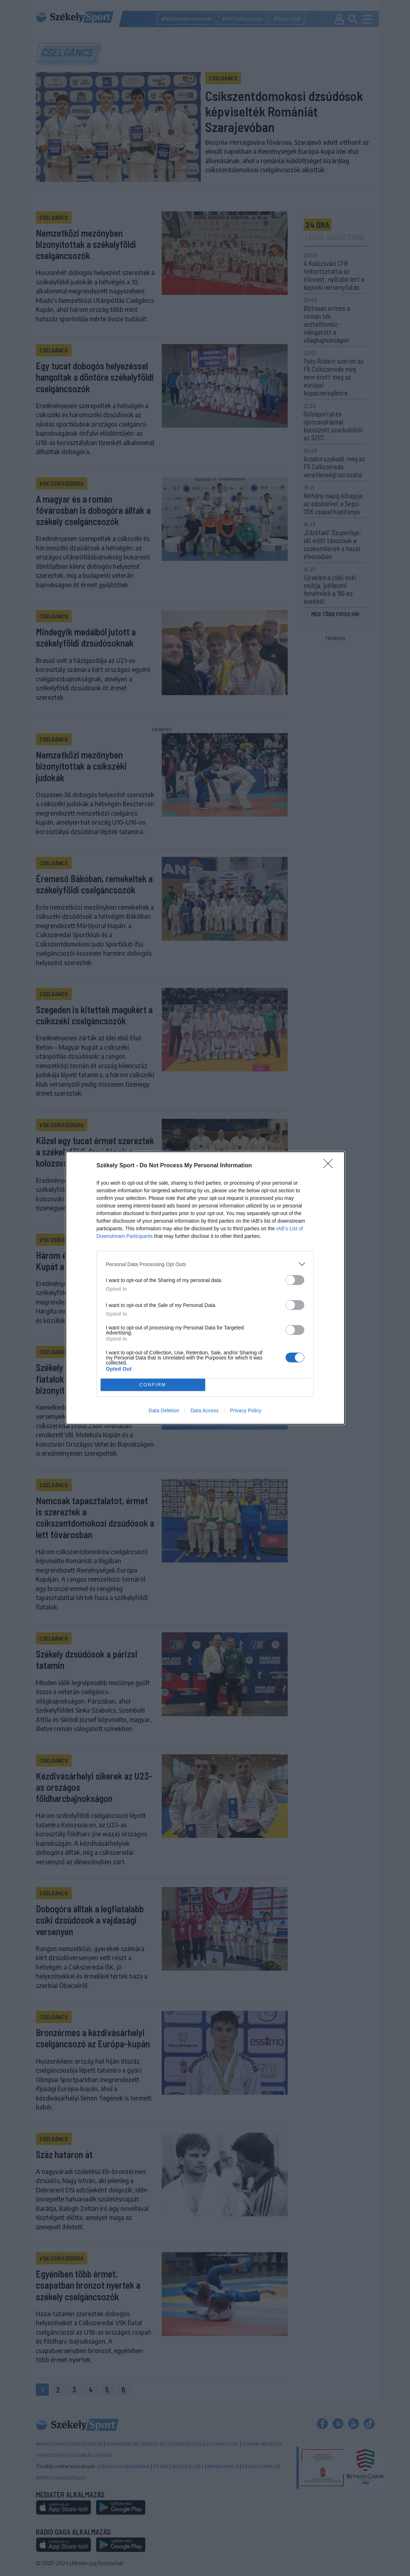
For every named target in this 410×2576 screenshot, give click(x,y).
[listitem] (205, 1264)
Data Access (204, 1410)
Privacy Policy (245, 1410)
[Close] (330, 1166)
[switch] (295, 1280)
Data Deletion (164, 1410)
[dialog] (205, 1288)
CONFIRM (152, 1385)
